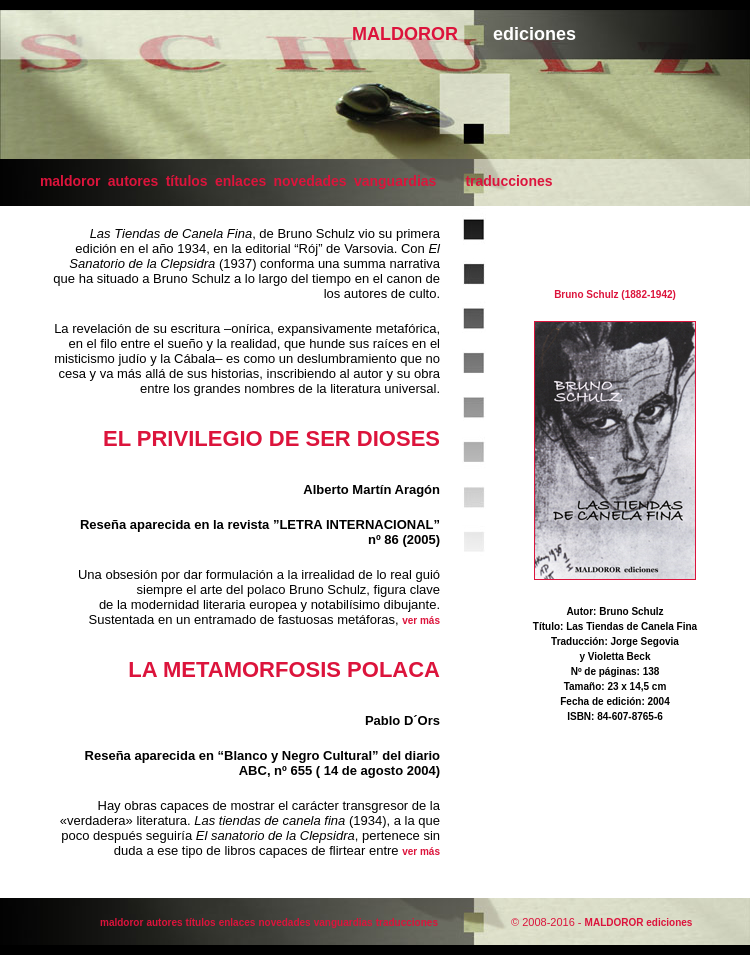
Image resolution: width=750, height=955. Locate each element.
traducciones (508, 181)
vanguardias (395, 181)
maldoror (70, 181)
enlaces (240, 181)
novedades (310, 181)
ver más (421, 620)
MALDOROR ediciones (639, 922)
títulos (187, 181)
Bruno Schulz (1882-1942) (615, 294)
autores (133, 181)
